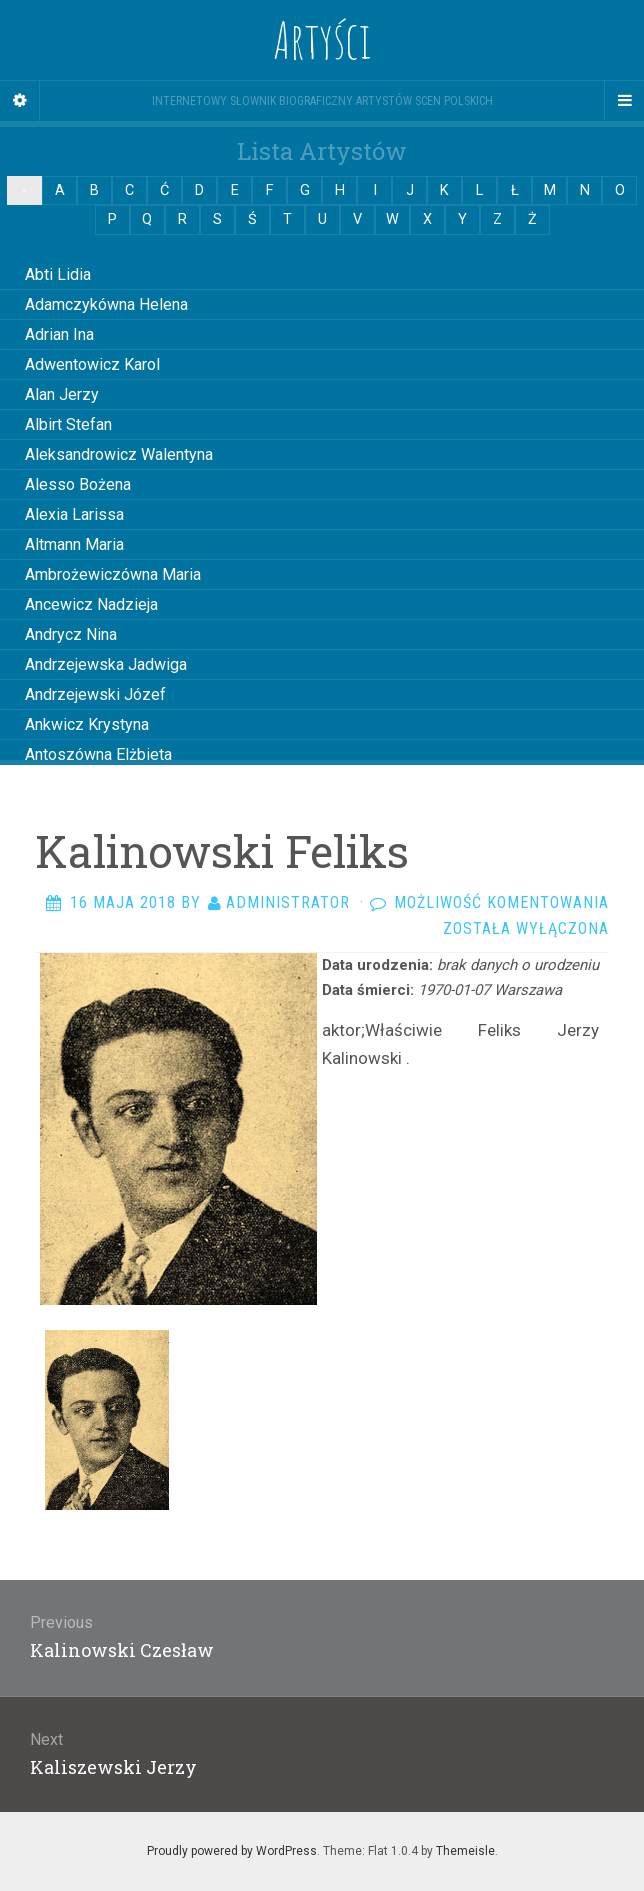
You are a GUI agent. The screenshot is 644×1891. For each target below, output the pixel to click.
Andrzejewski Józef (95, 694)
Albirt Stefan (68, 424)
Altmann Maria (74, 544)
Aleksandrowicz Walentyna (119, 454)
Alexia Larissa (74, 514)
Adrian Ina (59, 334)
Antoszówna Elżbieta (98, 754)
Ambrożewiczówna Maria (113, 574)
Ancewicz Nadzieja (91, 604)
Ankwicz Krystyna (87, 724)
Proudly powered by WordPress (232, 1851)
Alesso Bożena (78, 484)
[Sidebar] (20, 101)
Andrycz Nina (71, 634)
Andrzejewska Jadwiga (106, 664)
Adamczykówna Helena (106, 304)
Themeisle (465, 1851)
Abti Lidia (58, 274)
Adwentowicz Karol (92, 364)
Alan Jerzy (62, 394)
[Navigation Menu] (624, 101)
